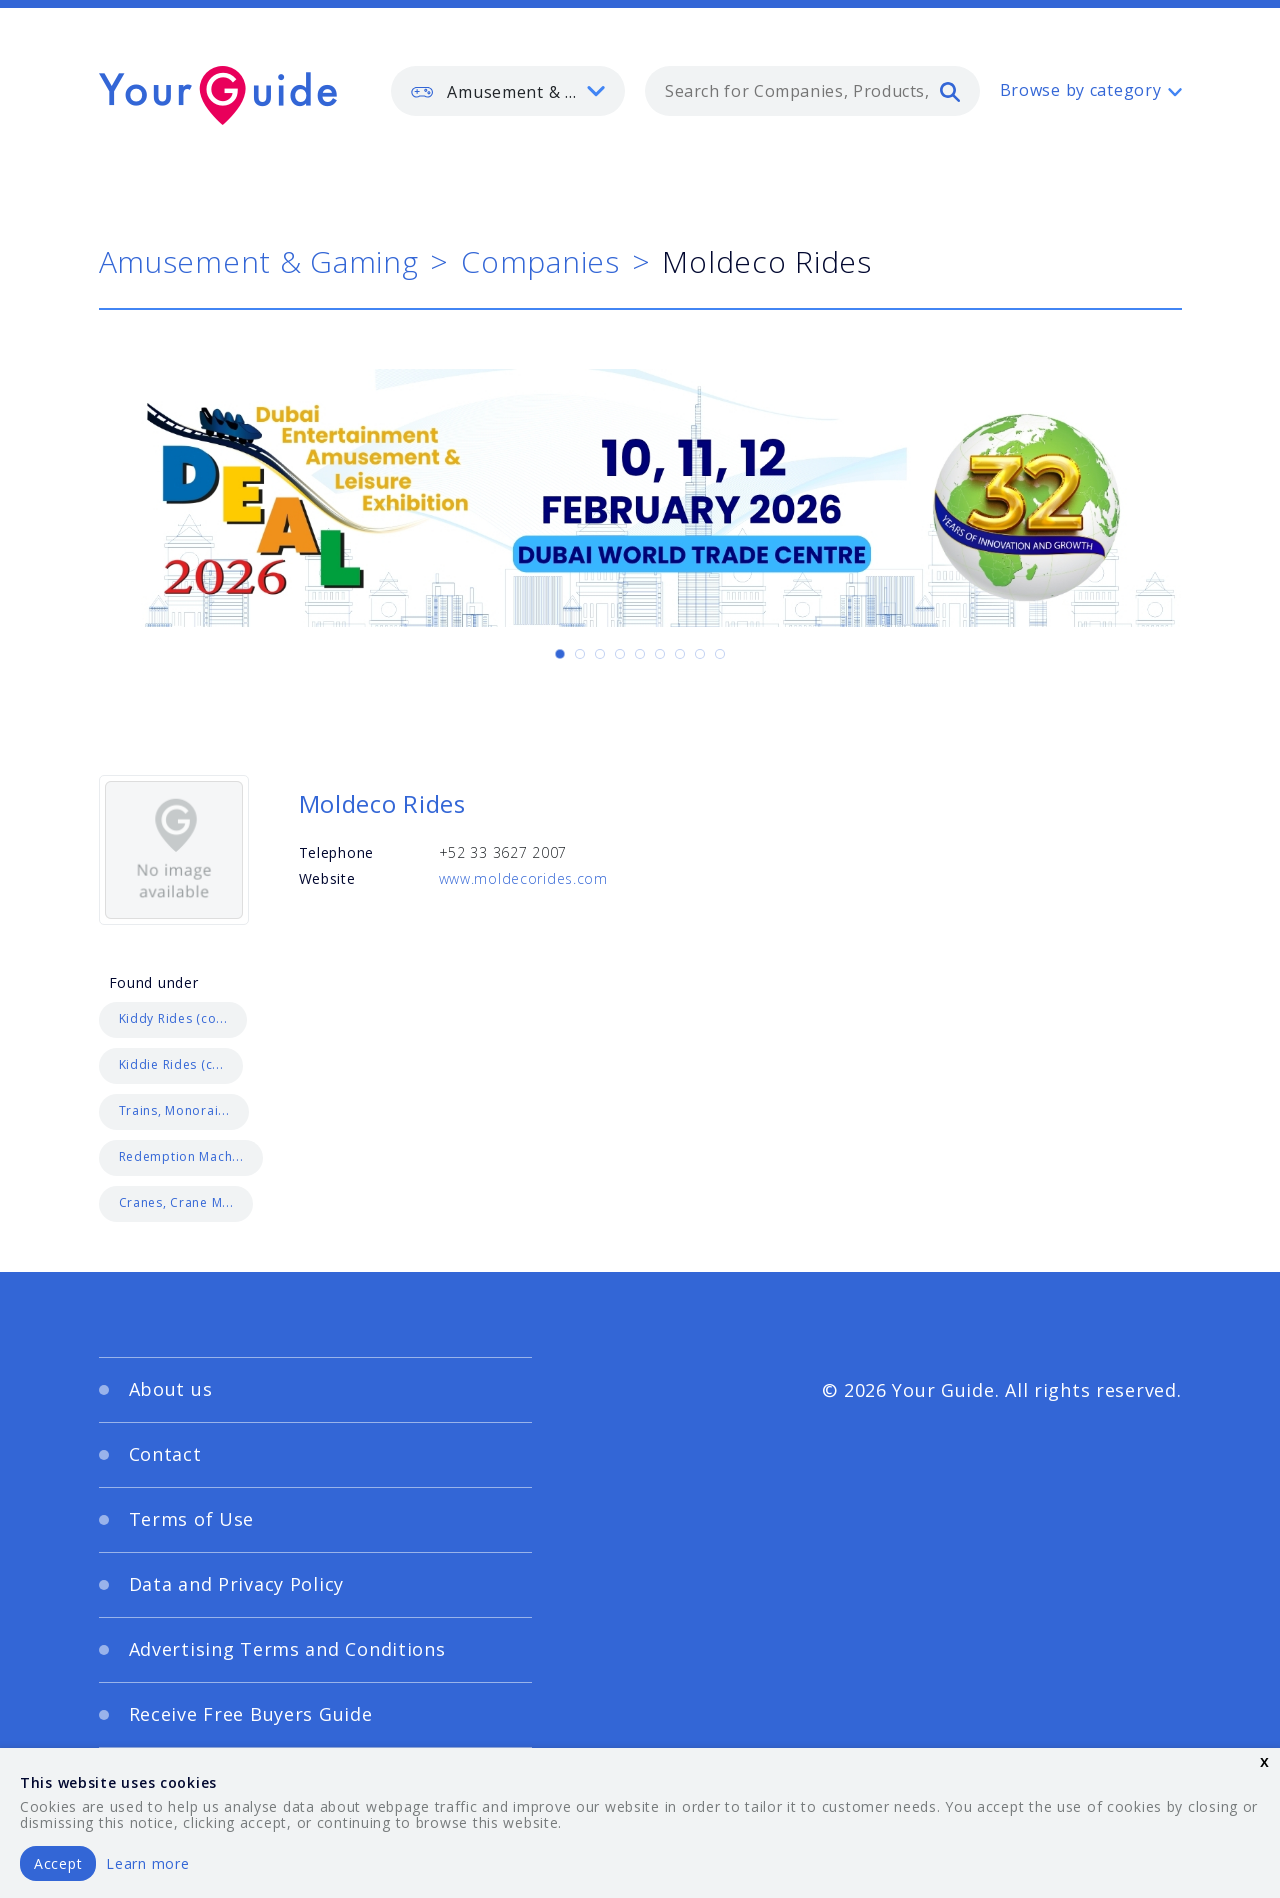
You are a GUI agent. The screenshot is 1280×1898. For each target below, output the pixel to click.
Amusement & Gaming (259, 261)
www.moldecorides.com (523, 878)
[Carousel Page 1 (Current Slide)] (560, 654)
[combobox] (812, 91)
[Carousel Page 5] (640, 654)
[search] (950, 91)
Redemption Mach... (181, 1156)
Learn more (147, 1863)
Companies (540, 261)
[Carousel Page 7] (680, 654)
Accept (58, 1863)
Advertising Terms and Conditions (287, 1649)
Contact (165, 1454)
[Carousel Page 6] (660, 654)
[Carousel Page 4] (620, 654)
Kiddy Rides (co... (173, 1018)
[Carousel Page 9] (720, 654)
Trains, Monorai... (174, 1110)
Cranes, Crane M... (176, 1202)
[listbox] (508, 91)
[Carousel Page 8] (700, 654)
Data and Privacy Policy (237, 1584)
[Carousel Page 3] (600, 654)
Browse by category (1081, 90)
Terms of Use (192, 1519)
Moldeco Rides (382, 803)
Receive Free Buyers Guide (251, 1714)
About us (171, 1389)
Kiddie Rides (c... (171, 1064)
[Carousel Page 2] (580, 654)
